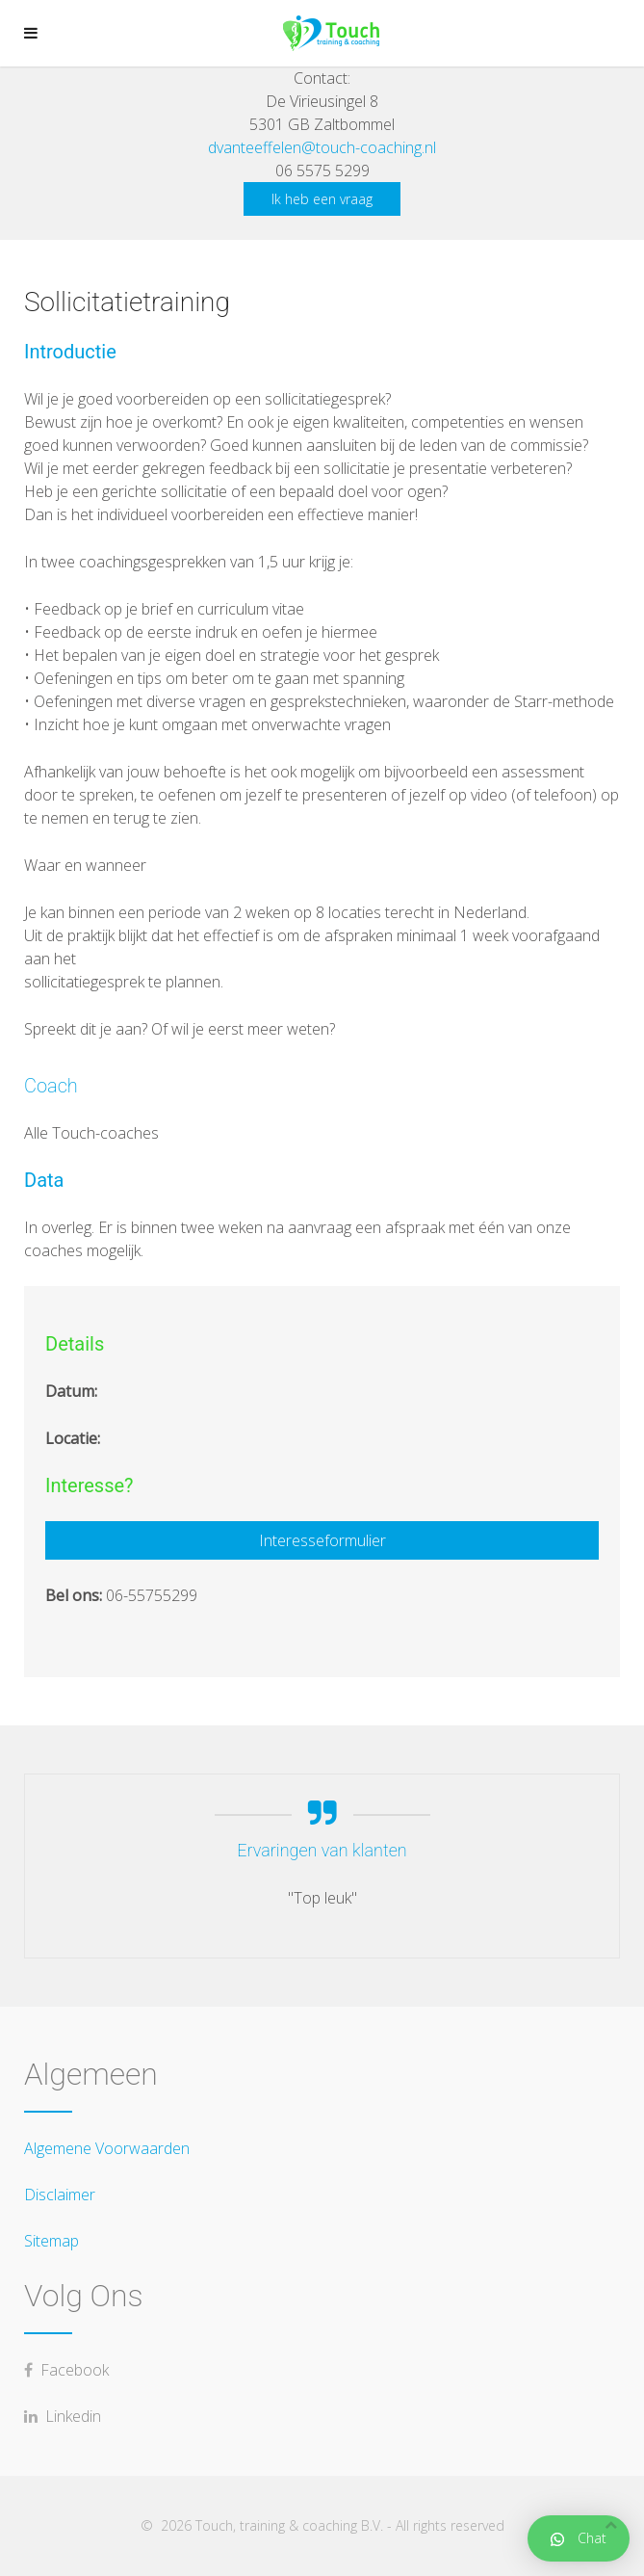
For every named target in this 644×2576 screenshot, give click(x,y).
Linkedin (62, 2416)
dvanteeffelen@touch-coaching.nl (322, 147)
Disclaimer (59, 2194)
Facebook (66, 2369)
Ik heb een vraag (322, 199)
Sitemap (51, 2240)
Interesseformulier (322, 1540)
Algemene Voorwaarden (107, 2148)
